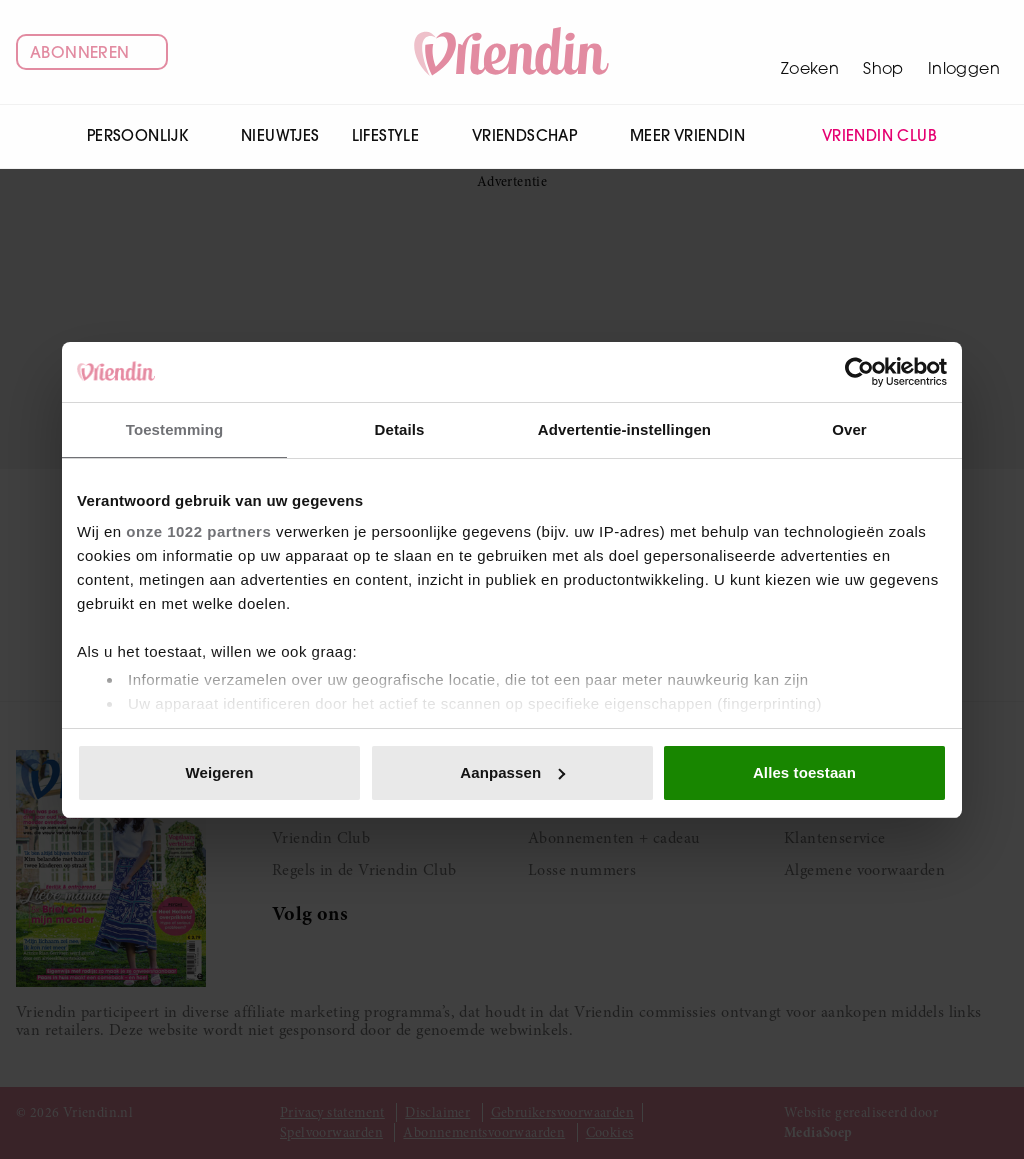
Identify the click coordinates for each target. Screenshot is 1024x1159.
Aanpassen (512, 772)
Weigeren (219, 772)
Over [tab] (849, 429)
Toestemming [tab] (175, 429)
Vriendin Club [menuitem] (867, 136)
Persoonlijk (148, 135)
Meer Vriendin (698, 135)
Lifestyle (396, 135)
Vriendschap (535, 135)
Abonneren (92, 52)
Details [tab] (400, 429)
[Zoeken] (810, 52)
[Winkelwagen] (883, 52)
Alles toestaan (804, 772)
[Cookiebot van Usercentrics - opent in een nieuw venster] (859, 372)
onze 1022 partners (198, 531)
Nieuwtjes (280, 135)
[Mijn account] (964, 52)
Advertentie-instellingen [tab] (624, 429)
